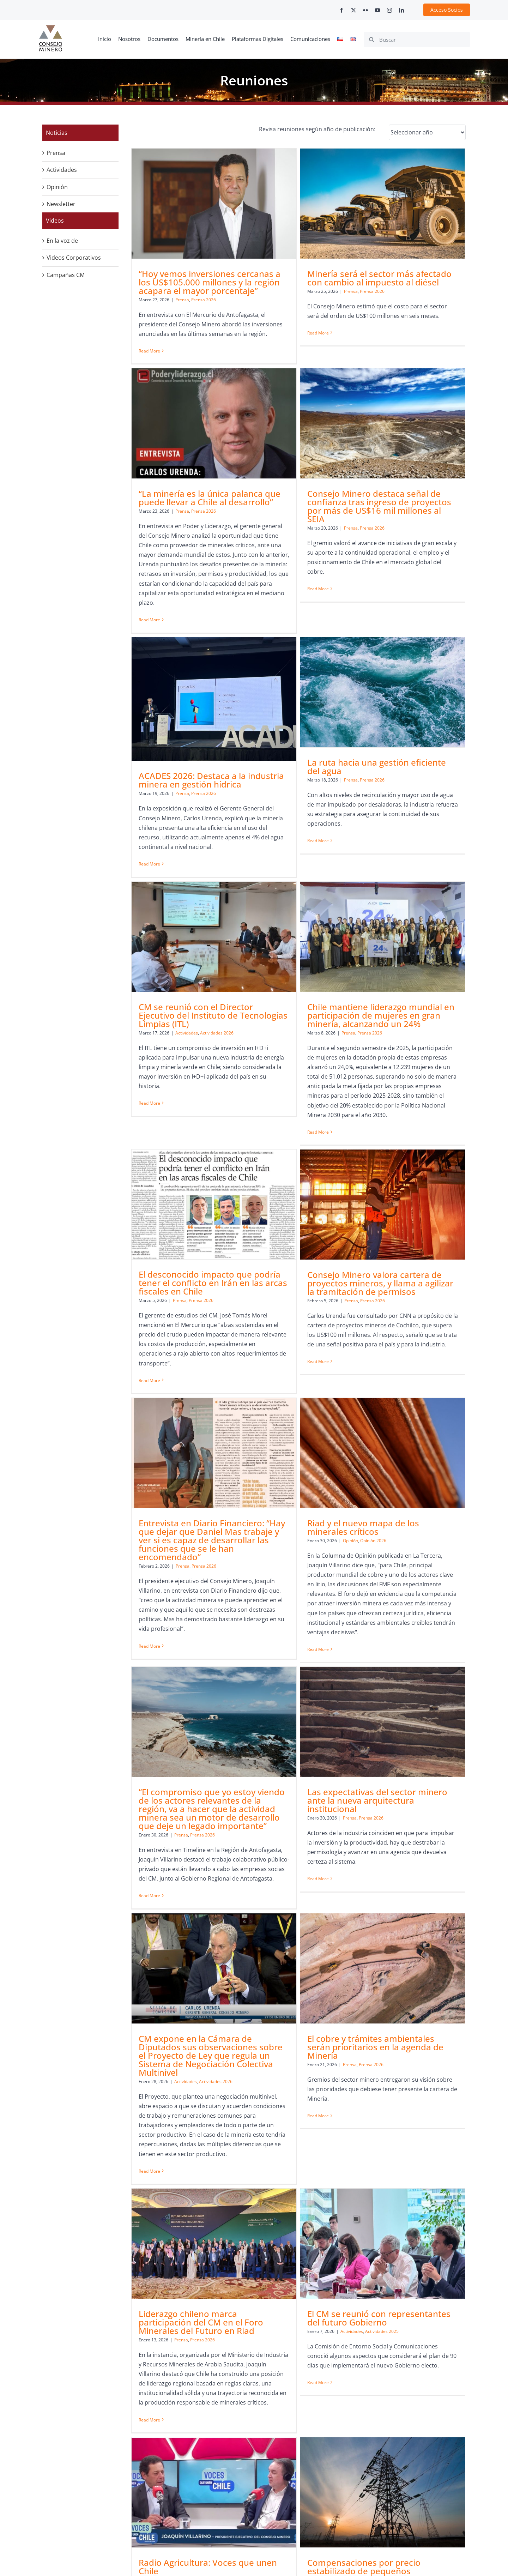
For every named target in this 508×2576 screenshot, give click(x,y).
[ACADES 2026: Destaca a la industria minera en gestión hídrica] (326, 506)
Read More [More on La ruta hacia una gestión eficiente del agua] (374, 648)
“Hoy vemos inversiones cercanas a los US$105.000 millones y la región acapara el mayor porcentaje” (209, 282)
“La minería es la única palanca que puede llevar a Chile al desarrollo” (435, 278)
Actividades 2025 (438, 1739)
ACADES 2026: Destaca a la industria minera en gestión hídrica (324, 587)
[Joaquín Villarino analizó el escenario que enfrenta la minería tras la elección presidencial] (214, 2154)
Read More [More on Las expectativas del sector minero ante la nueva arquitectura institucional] (262, 1497)
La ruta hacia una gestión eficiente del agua (433, 574)
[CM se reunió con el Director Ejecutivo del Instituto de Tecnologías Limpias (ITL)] (214, 739)
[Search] (371, 39)
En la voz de (62, 241)
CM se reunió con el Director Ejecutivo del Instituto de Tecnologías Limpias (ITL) (213, 817)
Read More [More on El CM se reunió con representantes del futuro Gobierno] (374, 1790)
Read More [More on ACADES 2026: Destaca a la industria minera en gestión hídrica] (262, 671)
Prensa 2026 (203, 300)
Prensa (182, 300)
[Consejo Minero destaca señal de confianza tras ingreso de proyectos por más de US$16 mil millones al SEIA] (214, 499)
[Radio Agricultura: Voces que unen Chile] (214, 1917)
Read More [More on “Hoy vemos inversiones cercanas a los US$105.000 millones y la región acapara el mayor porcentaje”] (149, 351)
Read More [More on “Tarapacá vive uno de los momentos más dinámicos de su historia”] (262, 2341)
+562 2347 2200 (362, 2475)
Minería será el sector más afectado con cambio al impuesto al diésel (323, 278)
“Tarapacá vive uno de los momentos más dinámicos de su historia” (325, 2229)
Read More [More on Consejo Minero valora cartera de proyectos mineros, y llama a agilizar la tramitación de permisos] (149, 1199)
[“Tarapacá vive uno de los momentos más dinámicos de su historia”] (326, 2154)
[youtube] (377, 10)
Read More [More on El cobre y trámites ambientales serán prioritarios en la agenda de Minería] (149, 1799)
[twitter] (353, 10)
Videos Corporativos (74, 257)
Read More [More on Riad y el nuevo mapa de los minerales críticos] (374, 1239)
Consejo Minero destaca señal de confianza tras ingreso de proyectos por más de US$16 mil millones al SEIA (211, 582)
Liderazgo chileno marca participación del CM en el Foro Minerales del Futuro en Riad (313, 1729)
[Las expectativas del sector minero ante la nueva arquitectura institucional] (326, 1340)
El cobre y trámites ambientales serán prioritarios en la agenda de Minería (207, 1729)
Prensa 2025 (200, 2005)
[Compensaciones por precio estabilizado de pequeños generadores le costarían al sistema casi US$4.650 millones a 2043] (326, 1917)
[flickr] (365, 10)
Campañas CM (66, 275)
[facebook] (341, 10)
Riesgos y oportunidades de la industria (424, 2229)
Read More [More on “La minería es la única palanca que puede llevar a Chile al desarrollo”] (374, 400)
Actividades (186, 835)
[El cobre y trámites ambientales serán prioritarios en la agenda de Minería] (214, 1651)
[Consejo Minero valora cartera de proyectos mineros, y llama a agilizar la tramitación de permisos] (214, 1042)
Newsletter (61, 204)
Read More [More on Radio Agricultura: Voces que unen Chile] (149, 2056)
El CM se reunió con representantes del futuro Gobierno (435, 1725)
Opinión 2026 (430, 1130)
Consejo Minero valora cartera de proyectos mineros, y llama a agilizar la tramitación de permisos (212, 1121)
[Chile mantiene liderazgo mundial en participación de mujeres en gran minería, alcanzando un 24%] (326, 739)
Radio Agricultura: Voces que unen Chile (208, 1992)
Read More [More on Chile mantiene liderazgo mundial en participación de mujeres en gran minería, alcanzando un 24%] (262, 934)
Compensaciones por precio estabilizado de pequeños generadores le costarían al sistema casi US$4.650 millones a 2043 (323, 2000)
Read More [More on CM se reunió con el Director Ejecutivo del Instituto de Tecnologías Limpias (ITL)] (149, 906)
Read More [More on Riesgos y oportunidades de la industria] (374, 2284)
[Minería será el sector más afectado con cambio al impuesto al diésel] (326, 203)
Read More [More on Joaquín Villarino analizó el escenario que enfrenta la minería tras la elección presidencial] (149, 2302)
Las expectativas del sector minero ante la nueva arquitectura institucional (321, 1419)
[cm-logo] (50, 28)
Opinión (407, 1130)
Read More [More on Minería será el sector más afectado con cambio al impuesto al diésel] (262, 333)
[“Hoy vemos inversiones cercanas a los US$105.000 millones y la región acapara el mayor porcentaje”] (214, 203)
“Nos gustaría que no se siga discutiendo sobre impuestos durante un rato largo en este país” (434, 1996)
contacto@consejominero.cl (145, 2523)
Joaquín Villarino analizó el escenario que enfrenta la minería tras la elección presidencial (212, 2233)
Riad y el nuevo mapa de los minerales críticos (420, 1117)
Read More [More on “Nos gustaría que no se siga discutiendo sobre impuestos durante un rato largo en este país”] (374, 2065)
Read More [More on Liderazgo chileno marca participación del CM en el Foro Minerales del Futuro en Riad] (262, 1827)
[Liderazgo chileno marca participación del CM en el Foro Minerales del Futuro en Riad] (326, 1651)
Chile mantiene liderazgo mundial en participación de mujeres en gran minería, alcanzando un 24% (324, 817)
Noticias (56, 133)
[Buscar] (417, 39)
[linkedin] (401, 10)
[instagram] (389, 10)
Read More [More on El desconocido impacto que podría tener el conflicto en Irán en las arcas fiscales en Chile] (374, 915)
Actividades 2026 (217, 835)
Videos (55, 220)
